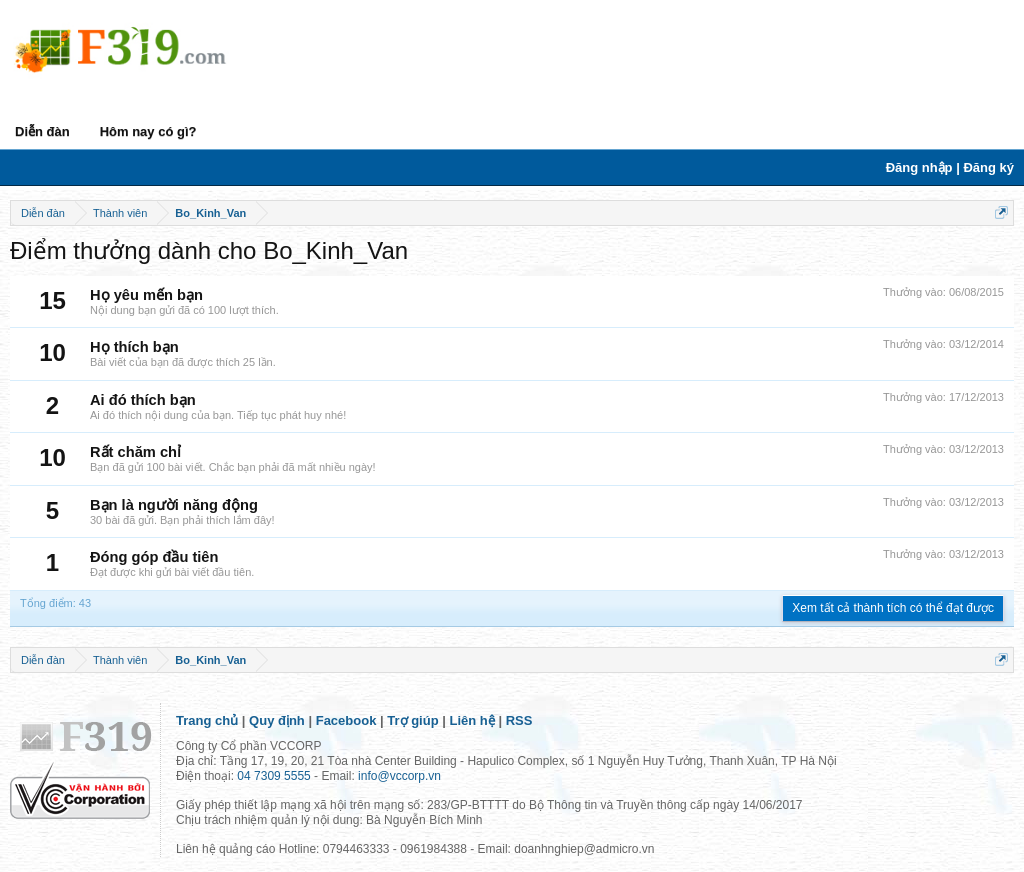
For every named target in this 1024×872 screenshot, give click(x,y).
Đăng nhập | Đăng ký (950, 167)
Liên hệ (472, 720)
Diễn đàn (42, 131)
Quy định (277, 720)
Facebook (346, 720)
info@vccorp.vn (399, 776)
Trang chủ (207, 720)
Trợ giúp (412, 720)
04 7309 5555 (273, 776)
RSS (519, 720)
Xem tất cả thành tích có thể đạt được (893, 608)
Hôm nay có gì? (148, 131)
